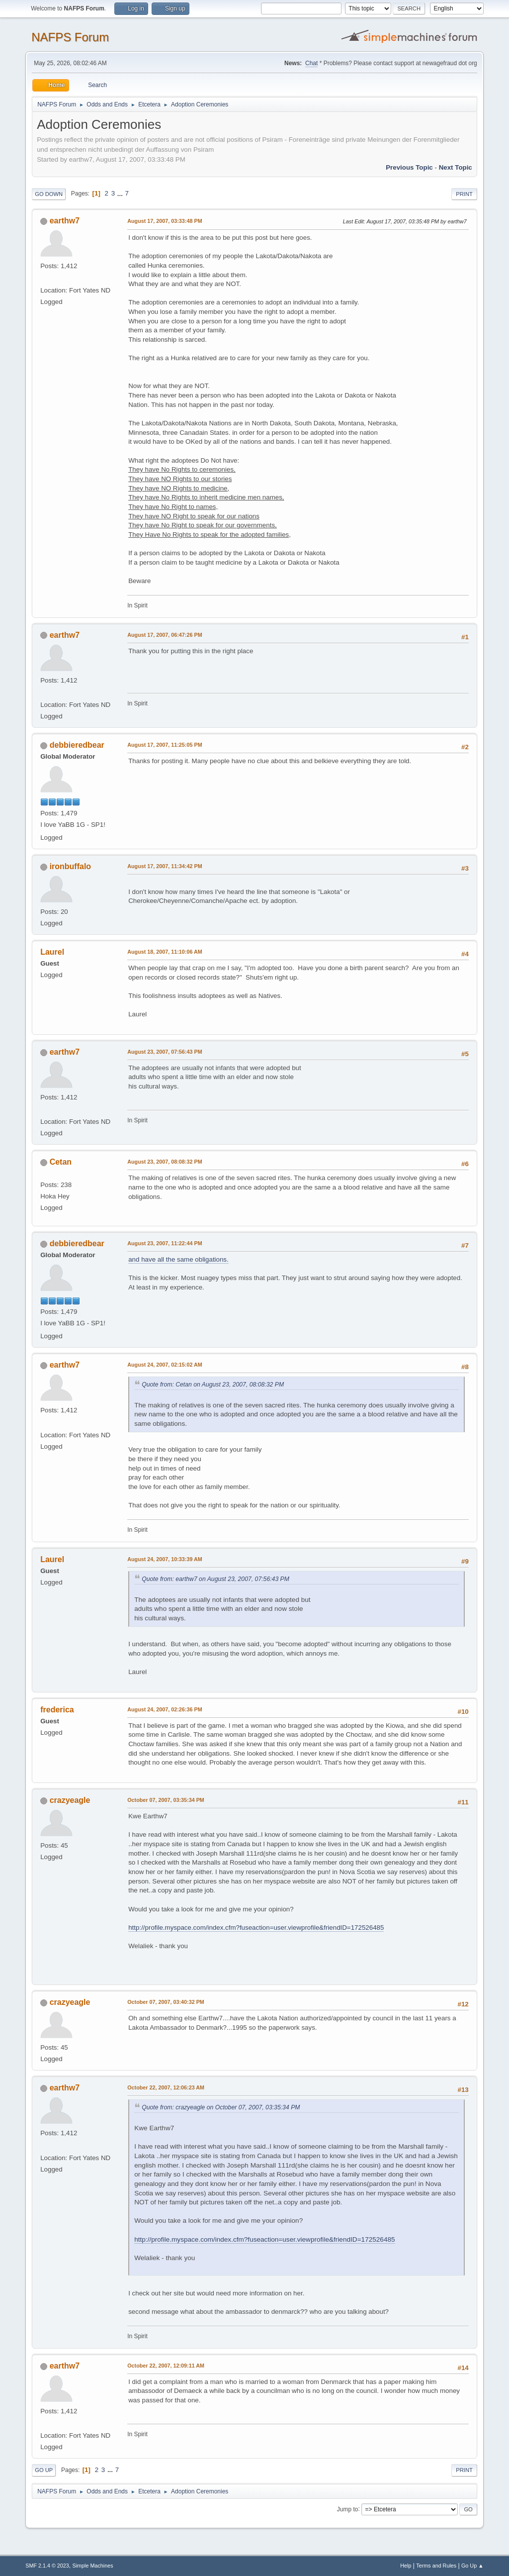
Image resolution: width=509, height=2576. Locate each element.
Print (464, 194)
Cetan (61, 1162)
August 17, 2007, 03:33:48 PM (164, 221)
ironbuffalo (70, 866)
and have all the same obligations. (178, 1259)
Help (405, 2566)
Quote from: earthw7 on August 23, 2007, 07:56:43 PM (215, 1579)
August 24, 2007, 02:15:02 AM (164, 1365)
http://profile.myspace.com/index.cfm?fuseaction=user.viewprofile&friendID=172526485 (256, 1927)
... (121, 193)
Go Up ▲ (472, 2566)
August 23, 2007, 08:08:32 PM (164, 1162)
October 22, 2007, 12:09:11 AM (165, 2366)
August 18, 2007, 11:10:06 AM (164, 952)
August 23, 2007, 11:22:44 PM (164, 1243)
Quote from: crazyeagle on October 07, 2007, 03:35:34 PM (221, 2107)
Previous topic (409, 167)
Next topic (455, 167)
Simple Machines (93, 2566)
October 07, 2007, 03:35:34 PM (165, 1800)
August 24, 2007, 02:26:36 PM (164, 1709)
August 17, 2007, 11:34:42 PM (164, 866)
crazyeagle (70, 1800)
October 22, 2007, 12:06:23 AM (165, 2087)
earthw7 (65, 220)
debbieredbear (77, 745)
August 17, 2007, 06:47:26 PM (164, 635)
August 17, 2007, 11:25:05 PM (164, 745)
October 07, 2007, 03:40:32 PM (165, 2002)
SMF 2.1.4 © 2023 (47, 2566)
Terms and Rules (436, 2566)
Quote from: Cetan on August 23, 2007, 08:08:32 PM (213, 1384)
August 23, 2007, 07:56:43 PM (164, 1052)
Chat (311, 63)
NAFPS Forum (70, 37)
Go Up (44, 2470)
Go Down (49, 194)
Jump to (347, 2508)
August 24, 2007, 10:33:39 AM (164, 1559)
